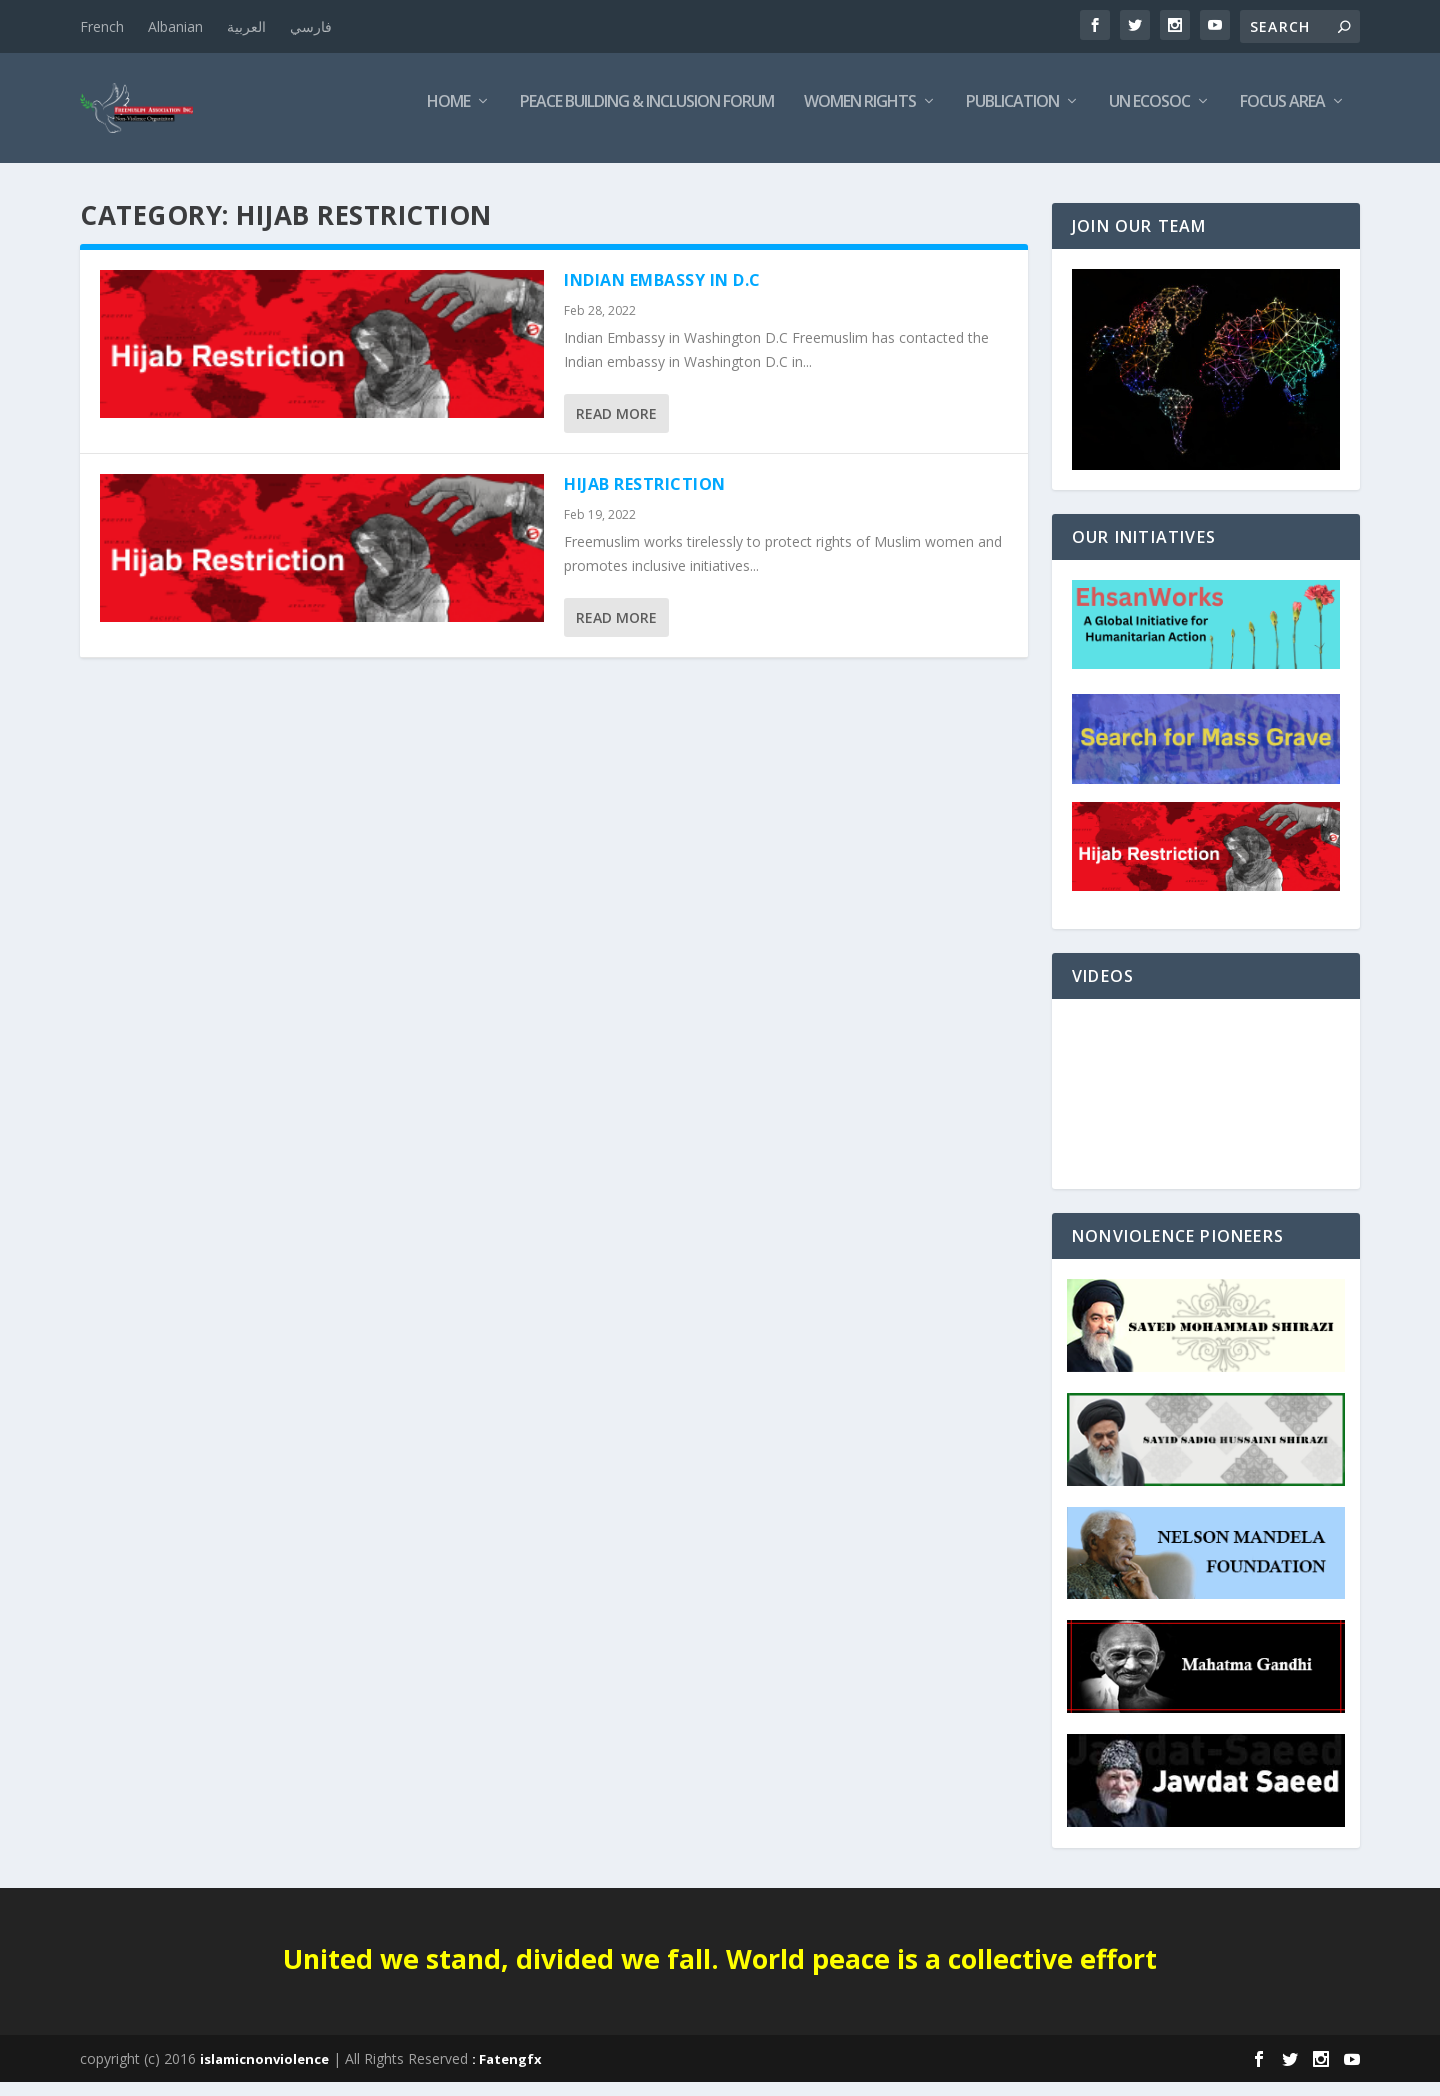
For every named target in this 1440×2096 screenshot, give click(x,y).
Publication (1012, 116)
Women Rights (860, 116)
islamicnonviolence (264, 2073)
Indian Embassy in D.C (662, 294)
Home (448, 116)
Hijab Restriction (645, 498)
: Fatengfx (507, 2073)
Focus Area (1282, 116)
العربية (246, 26)
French (102, 26)
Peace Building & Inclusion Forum (647, 116)
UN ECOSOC (1149, 116)
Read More (616, 427)
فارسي (311, 26)
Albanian (175, 26)
